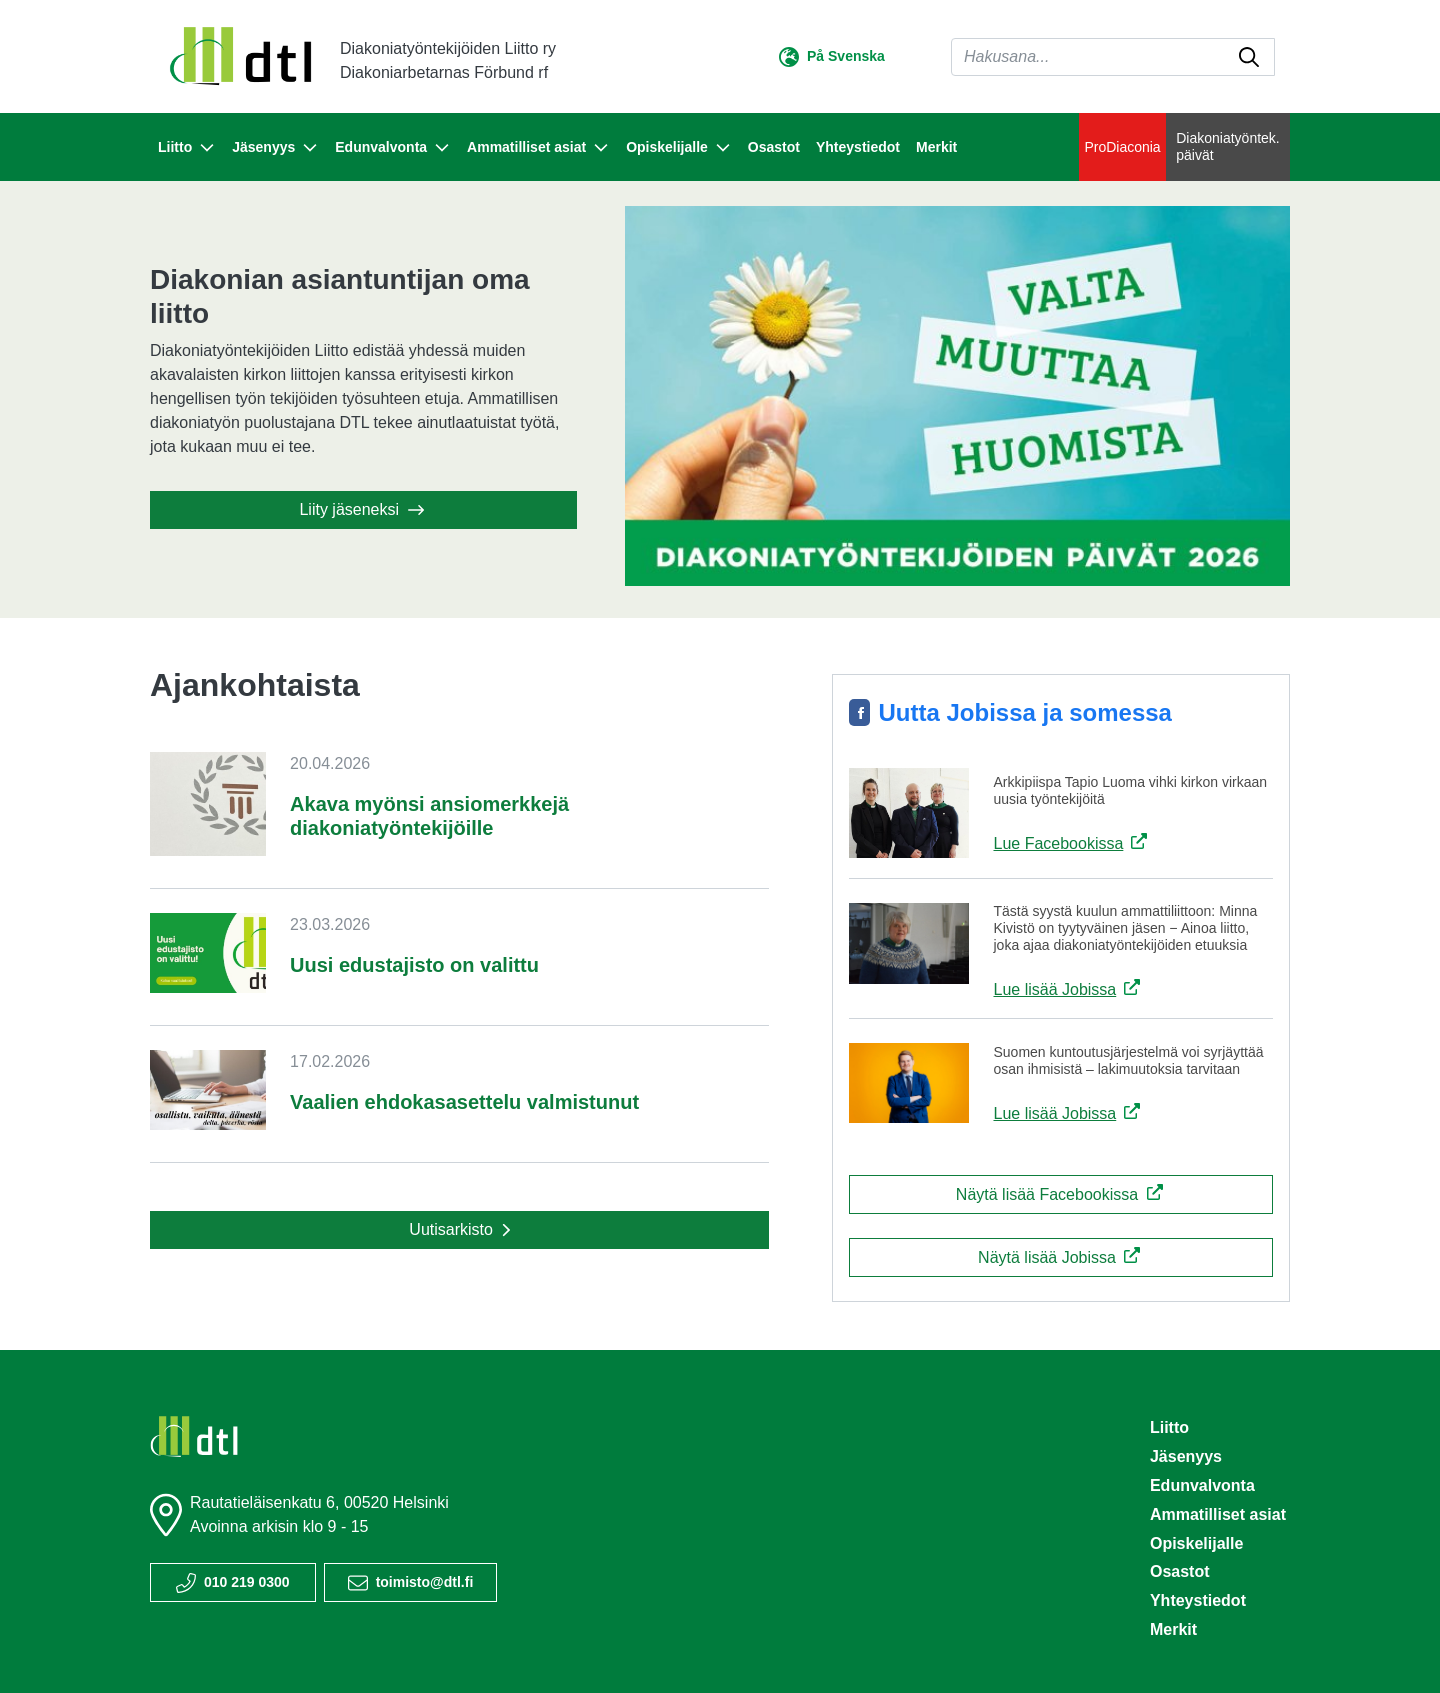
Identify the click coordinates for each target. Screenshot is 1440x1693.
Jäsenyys (1186, 1456)
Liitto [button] (187, 148)
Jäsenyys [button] (275, 148)
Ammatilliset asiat (1218, 1514)
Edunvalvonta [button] (393, 148)
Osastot (774, 147)
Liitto (1169, 1427)
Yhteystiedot (858, 147)
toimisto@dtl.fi (425, 1582)
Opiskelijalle (1196, 1543)
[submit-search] (1249, 57)
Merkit (936, 147)
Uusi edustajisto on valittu (414, 965)
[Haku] (1113, 57)
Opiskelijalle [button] (679, 148)
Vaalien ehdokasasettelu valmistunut (464, 1102)
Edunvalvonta (1202, 1485)
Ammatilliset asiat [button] (538, 148)
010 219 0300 (247, 1582)
